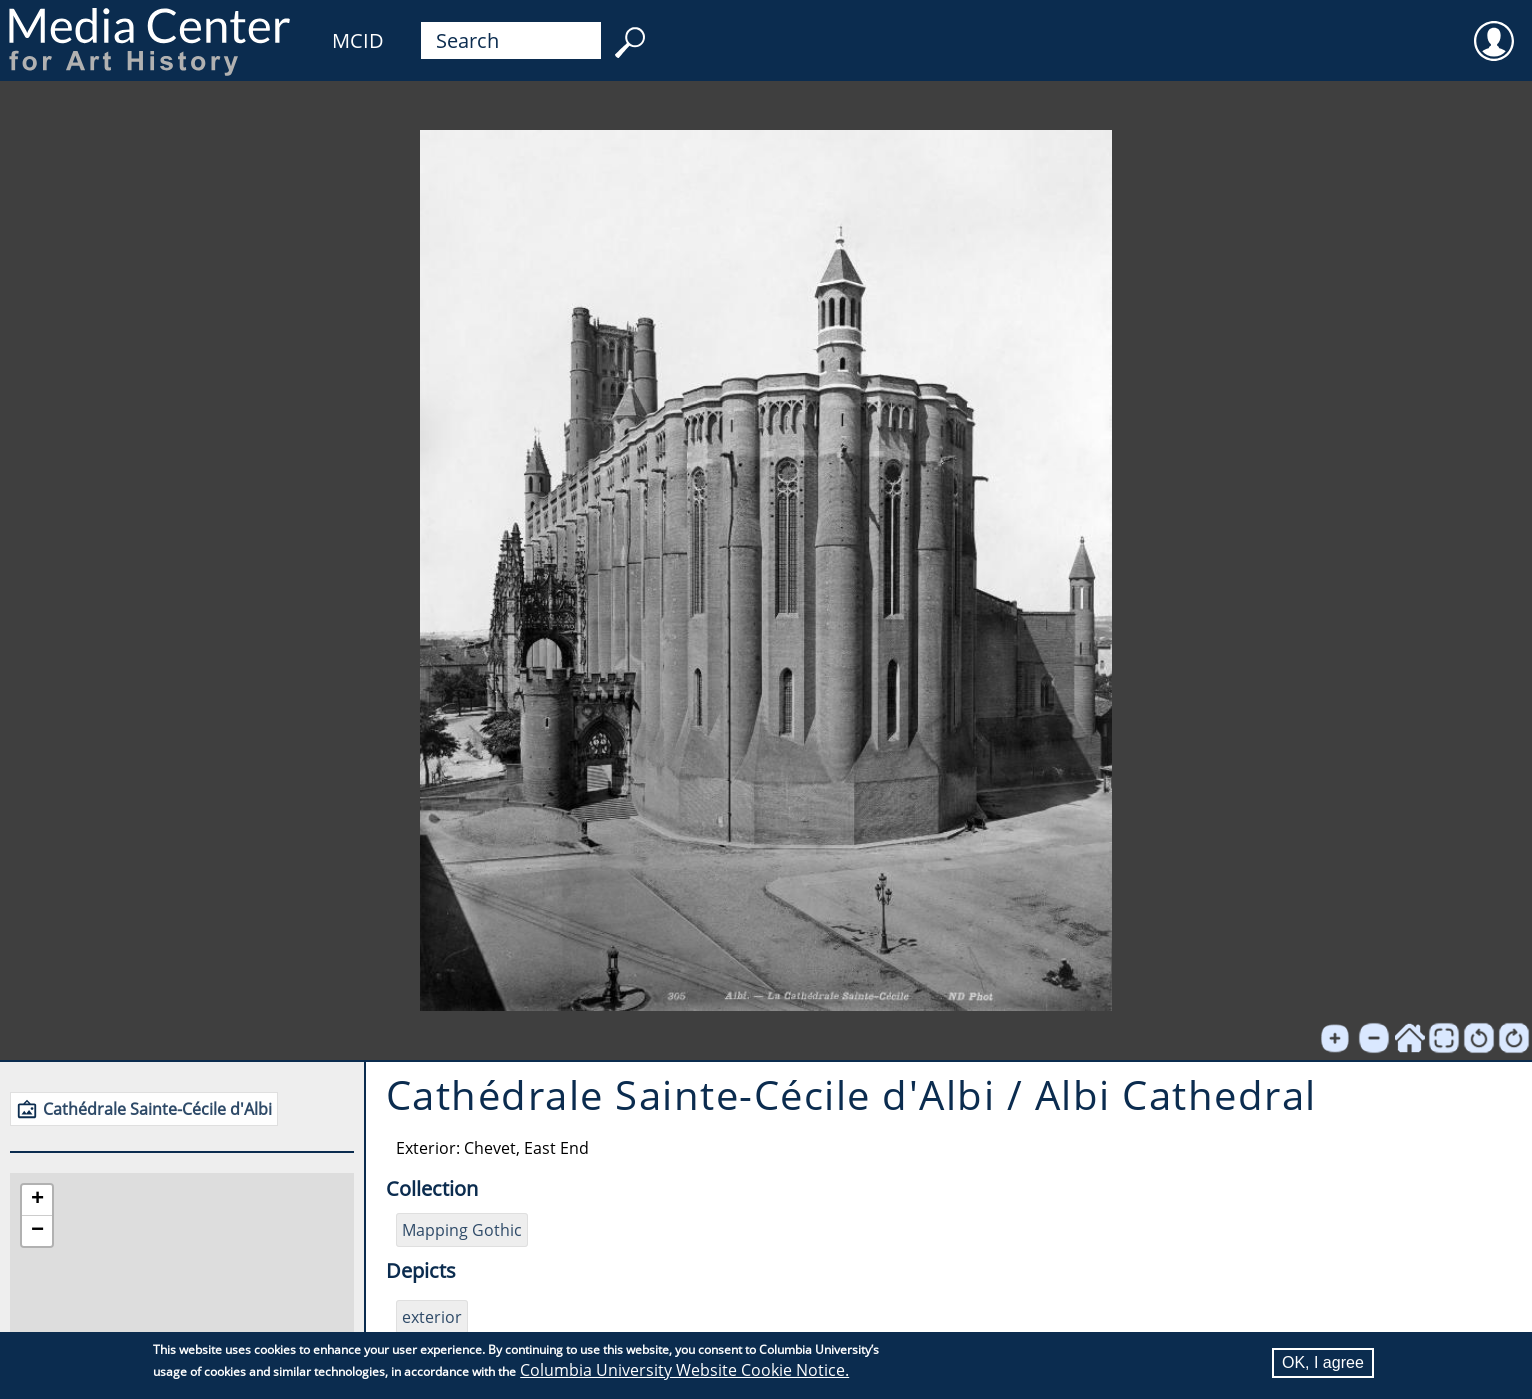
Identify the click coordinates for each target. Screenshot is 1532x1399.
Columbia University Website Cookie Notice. (684, 1370)
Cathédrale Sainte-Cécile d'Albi (157, 1109)
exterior (432, 1317)
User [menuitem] (1494, 28)
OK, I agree (1323, 1362)
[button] (37, 1200)
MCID (358, 40)
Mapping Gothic (462, 1230)
